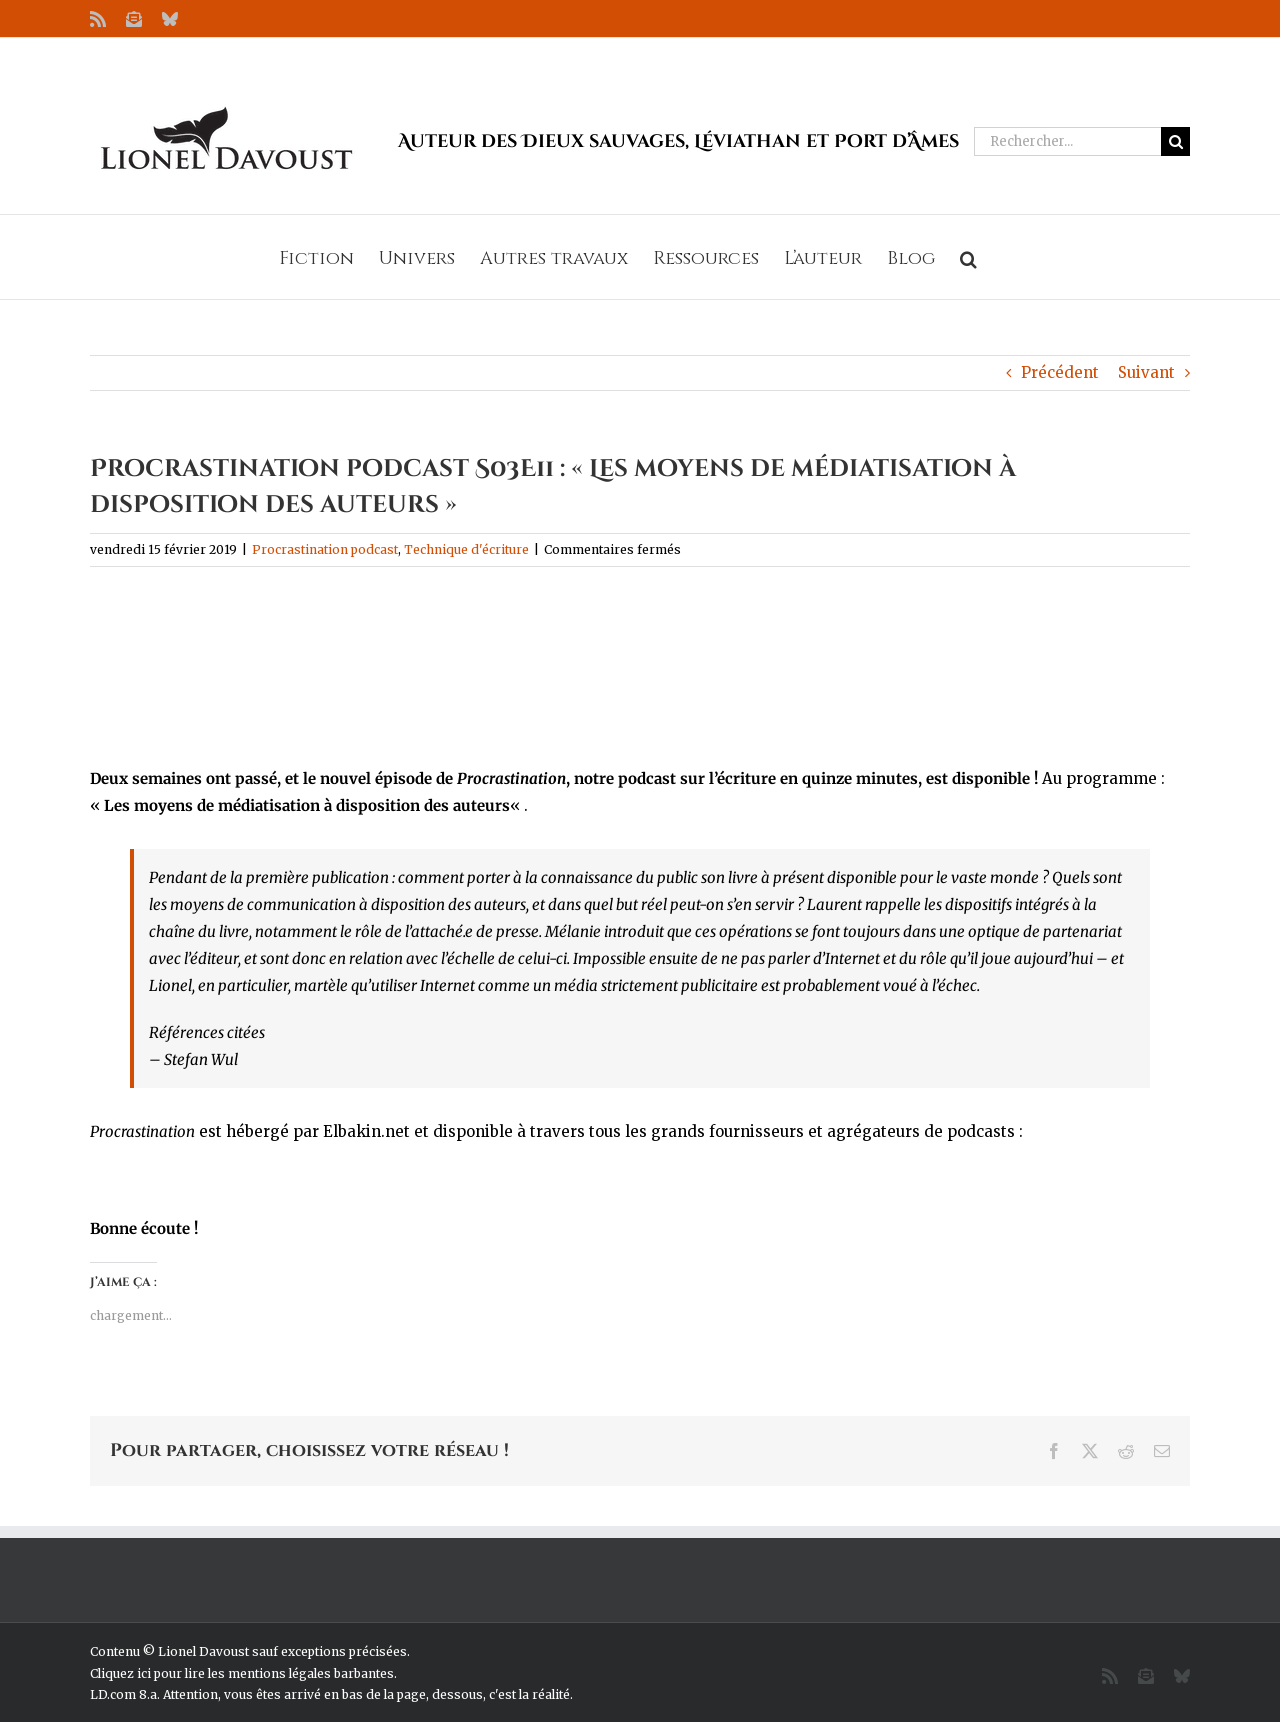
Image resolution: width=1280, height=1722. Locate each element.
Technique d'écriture (466, 549)
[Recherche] (1175, 141)
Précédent (1060, 372)
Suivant (1146, 372)
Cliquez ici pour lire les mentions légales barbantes (242, 1673)
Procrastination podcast (325, 549)
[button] (968, 257)
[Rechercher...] (1067, 141)
